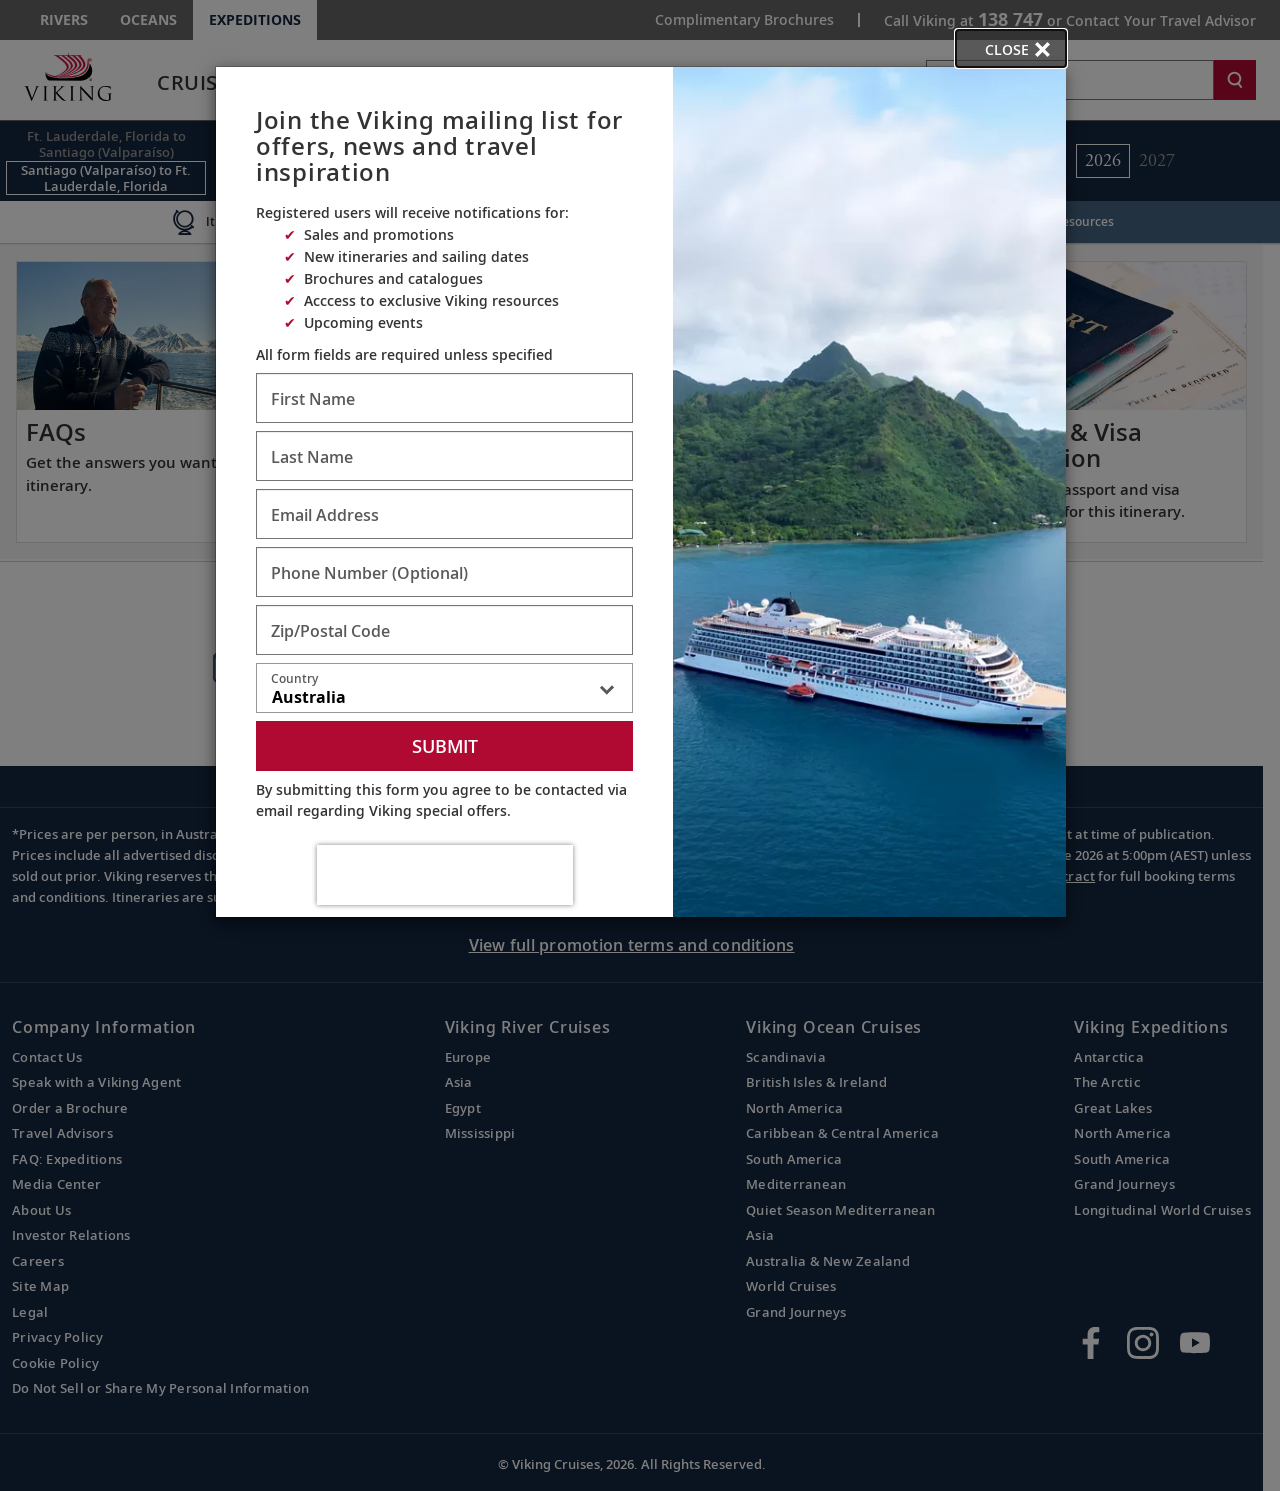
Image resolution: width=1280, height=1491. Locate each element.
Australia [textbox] (309, 697)
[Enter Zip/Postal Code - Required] (444, 630)
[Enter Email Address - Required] (444, 514)
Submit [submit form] (445, 746)
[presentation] (445, 875)
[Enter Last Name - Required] (444, 456)
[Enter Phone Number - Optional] (444, 572)
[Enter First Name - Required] (444, 398)
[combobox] (444, 692)
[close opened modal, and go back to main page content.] (1011, 48)
